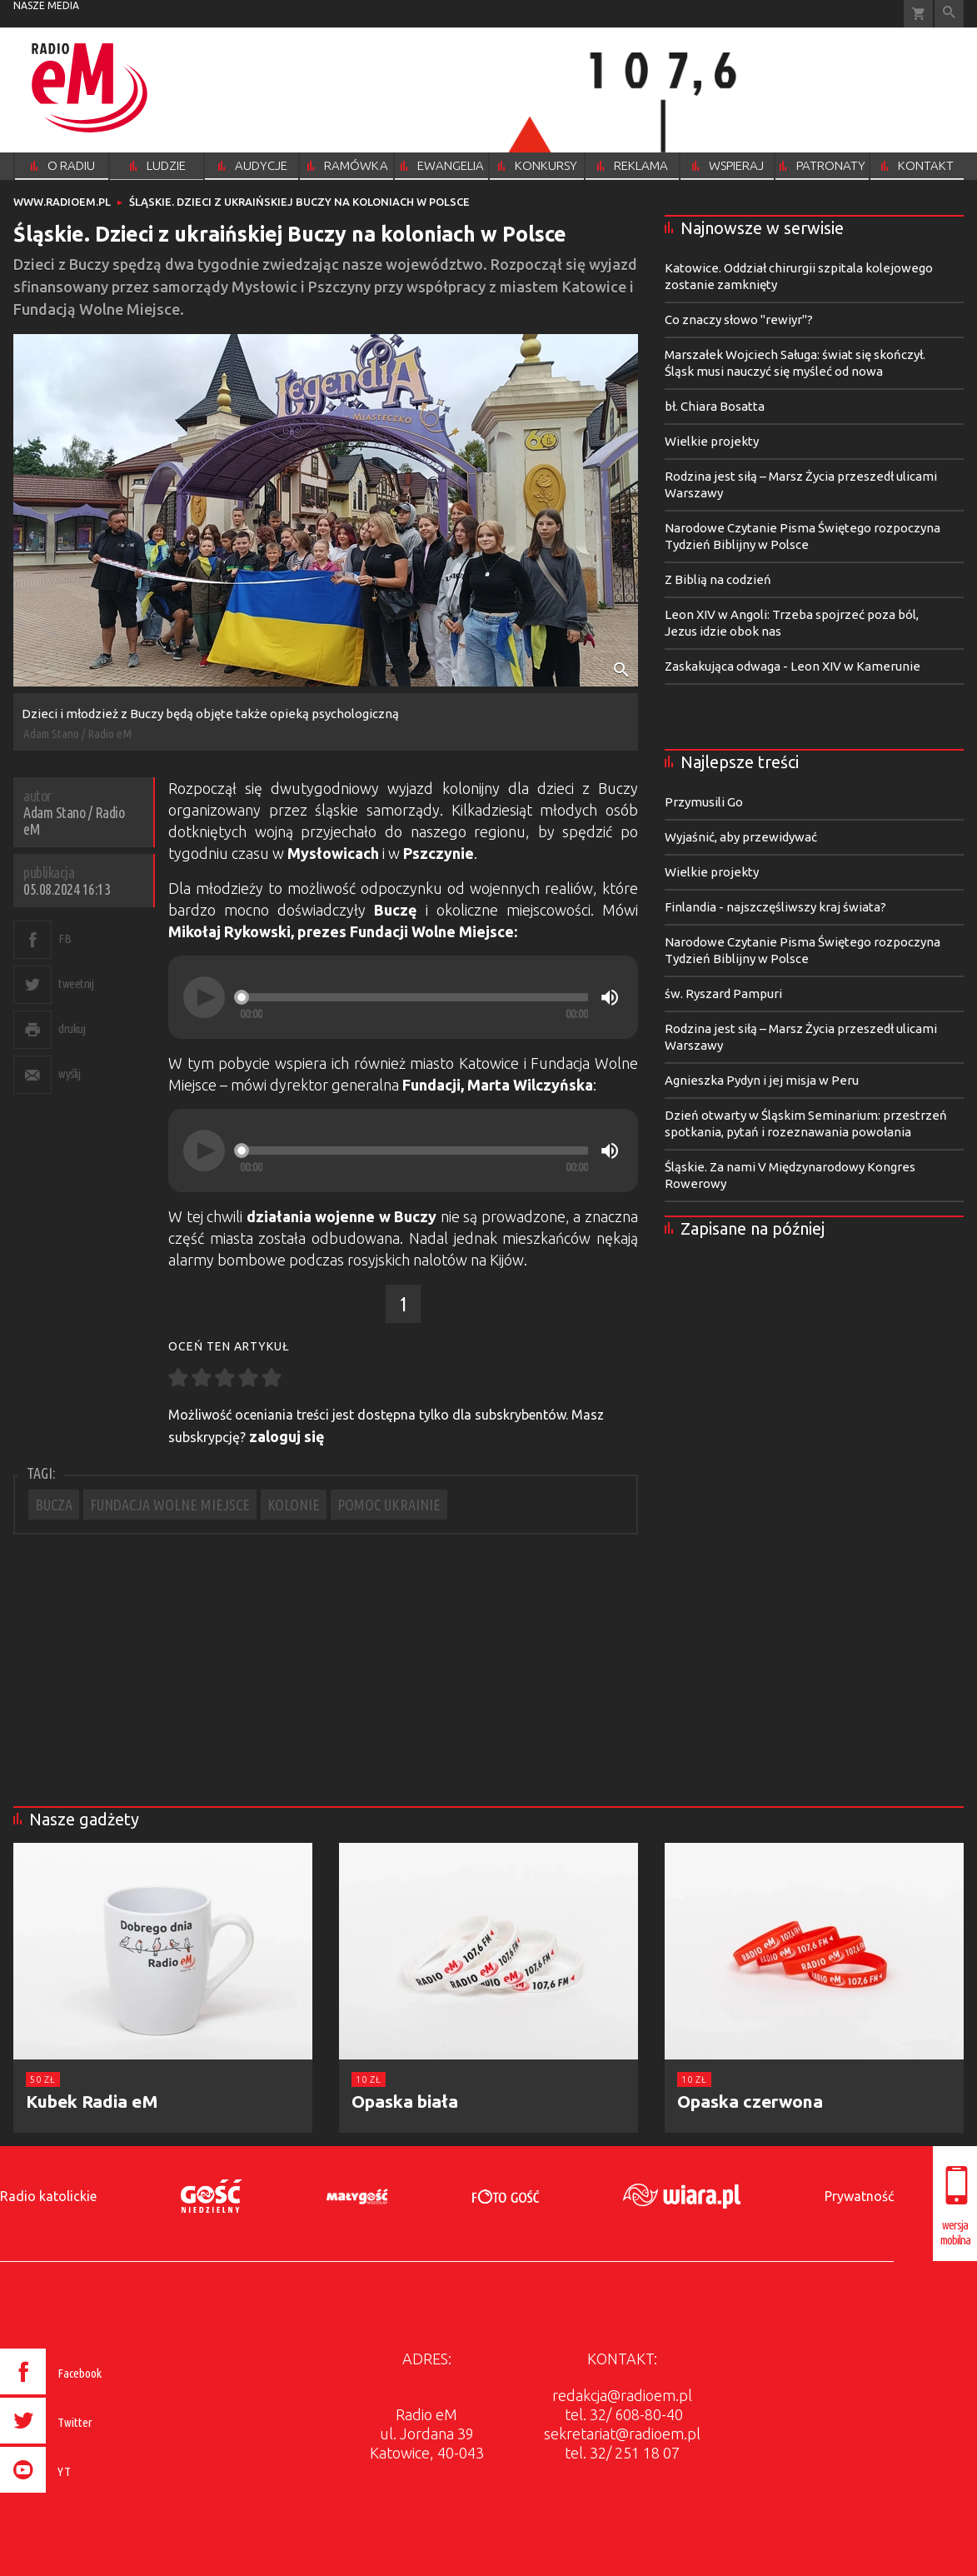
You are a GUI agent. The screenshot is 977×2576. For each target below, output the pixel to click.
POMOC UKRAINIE (389, 1504)
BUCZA (53, 1504)
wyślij (69, 1073)
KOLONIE (293, 1504)
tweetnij (75, 983)
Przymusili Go (704, 802)
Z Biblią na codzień (718, 579)
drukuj (71, 1028)
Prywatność (859, 2196)
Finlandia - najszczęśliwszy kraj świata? (775, 907)
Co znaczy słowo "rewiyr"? (739, 319)
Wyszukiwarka (949, 13)
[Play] (204, 997)
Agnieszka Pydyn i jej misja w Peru (762, 1080)
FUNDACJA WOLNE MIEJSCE (170, 1504)
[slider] (414, 997)
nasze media (46, 5)
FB (64, 938)
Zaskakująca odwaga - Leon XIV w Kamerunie (792, 666)
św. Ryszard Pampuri (723, 993)
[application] (403, 997)
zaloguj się (287, 1436)
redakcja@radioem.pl (622, 2395)
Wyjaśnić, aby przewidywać (741, 837)
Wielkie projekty (712, 441)
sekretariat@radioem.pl (622, 2433)
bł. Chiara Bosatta (715, 406)
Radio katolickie (48, 2196)
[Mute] (609, 997)
